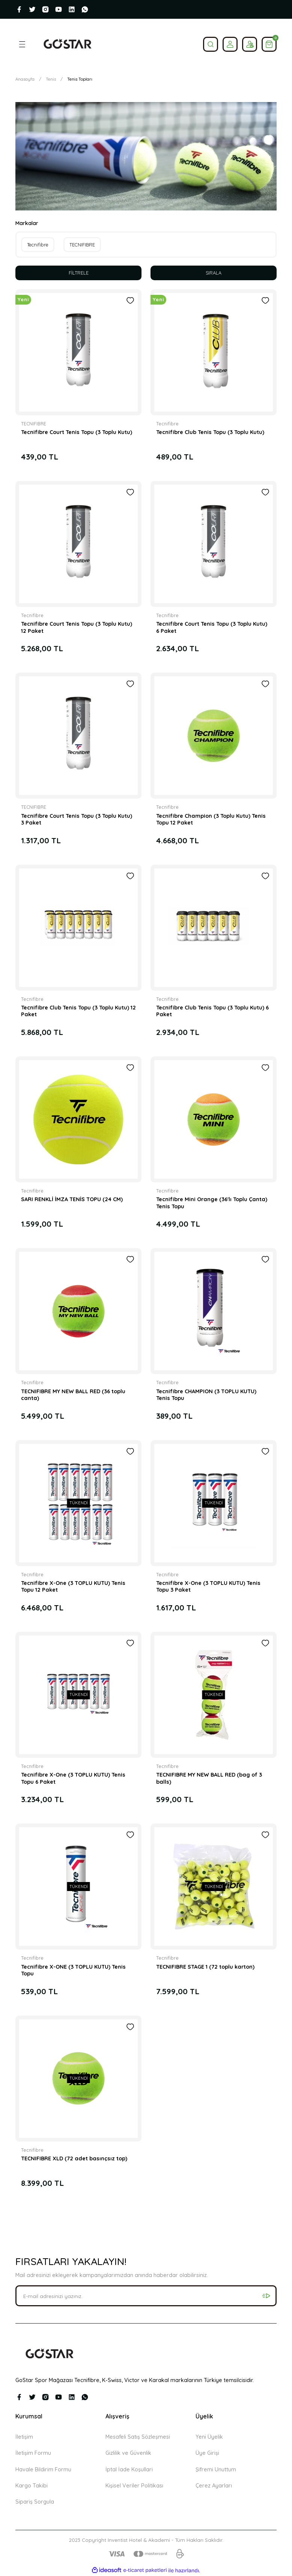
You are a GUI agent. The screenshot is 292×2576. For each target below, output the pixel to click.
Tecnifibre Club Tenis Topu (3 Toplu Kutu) (210, 432)
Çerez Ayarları (214, 2486)
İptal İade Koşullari (129, 2469)
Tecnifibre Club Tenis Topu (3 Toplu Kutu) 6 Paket (212, 1011)
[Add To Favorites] (130, 300)
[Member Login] (230, 44)
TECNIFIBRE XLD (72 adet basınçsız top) (74, 2158)
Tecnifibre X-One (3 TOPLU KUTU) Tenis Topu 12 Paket (73, 1587)
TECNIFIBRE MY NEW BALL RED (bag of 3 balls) (209, 1778)
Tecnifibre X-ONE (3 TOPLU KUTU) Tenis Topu (73, 1970)
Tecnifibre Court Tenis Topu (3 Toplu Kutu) (76, 432)
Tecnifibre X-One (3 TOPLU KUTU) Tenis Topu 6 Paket (73, 1778)
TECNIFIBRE (33, 424)
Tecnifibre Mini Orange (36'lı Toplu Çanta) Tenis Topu (211, 1203)
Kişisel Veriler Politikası (134, 2486)
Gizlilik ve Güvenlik (128, 2453)
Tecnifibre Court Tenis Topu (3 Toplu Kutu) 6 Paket (211, 627)
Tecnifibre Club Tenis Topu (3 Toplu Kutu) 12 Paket (78, 1011)
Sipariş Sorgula (34, 2502)
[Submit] (266, 2296)
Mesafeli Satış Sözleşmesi (137, 2437)
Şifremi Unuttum (216, 2469)
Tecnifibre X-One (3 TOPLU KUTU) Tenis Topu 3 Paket (208, 1587)
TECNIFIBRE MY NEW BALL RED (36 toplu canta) (73, 1395)
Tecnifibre (167, 424)
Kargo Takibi (31, 2486)
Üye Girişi (207, 2453)
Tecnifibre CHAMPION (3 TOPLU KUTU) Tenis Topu (206, 1395)
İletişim (24, 2437)
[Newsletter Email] (146, 2296)
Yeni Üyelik (209, 2437)
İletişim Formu (33, 2453)
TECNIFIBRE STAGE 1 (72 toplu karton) (205, 1967)
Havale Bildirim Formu (43, 2469)
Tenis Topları (79, 79)
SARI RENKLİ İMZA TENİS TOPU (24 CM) (72, 1199)
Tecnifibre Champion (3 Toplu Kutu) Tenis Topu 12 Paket (211, 819)
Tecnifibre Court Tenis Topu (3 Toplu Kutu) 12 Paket (76, 627)
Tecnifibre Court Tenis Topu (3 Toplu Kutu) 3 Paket (76, 819)
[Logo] (67, 44)
